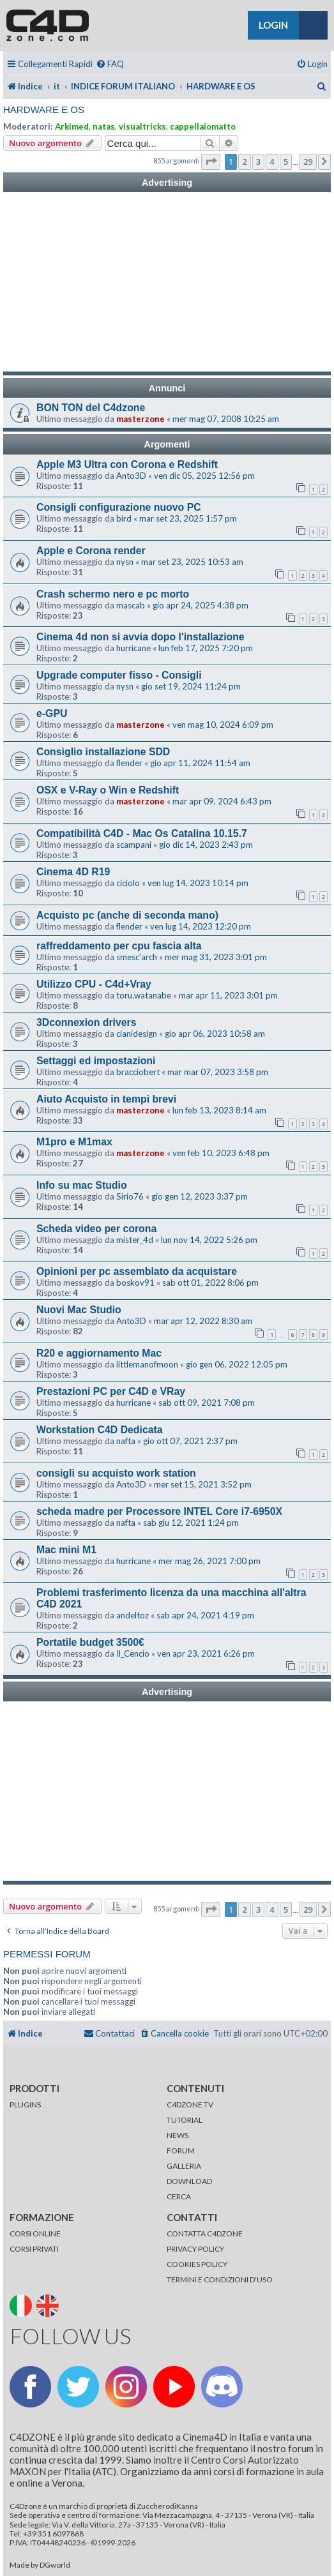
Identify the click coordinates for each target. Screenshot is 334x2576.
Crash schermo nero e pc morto (112, 594)
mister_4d (134, 1240)
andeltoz (132, 1615)
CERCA (179, 2196)
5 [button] (286, 161)
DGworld (55, 2565)
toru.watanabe (143, 995)
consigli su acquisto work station (116, 1473)
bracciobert (138, 1072)
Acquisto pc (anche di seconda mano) (127, 915)
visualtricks (142, 126)
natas (104, 126)
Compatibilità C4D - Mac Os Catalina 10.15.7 (141, 833)
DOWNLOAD (189, 2181)
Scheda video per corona (96, 1228)
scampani (133, 845)
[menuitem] (110, 64)
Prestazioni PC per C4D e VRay (110, 1391)
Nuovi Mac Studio (78, 1309)
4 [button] (271, 161)
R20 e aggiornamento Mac (99, 1353)
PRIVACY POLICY (195, 2249)
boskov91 (135, 1282)
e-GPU (51, 713)
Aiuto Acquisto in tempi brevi (106, 1099)
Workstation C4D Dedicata (99, 1429)
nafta (125, 1441)
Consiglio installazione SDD (103, 751)
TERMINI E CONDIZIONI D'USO (220, 2279)
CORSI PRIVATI (34, 2249)
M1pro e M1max (74, 1141)
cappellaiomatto (203, 126)
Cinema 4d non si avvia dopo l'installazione (140, 636)
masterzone (140, 419)
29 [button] (308, 161)
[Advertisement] (167, 282)
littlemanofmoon (147, 1364)
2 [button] (244, 161)
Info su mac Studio (81, 1185)
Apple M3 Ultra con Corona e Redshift (127, 464)
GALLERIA (184, 2166)
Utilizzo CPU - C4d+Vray (93, 984)
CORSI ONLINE (35, 2233)
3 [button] (258, 161)
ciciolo (128, 883)
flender (129, 763)
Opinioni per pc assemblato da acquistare (136, 1271)
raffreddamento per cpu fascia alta (119, 945)
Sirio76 (130, 1196)
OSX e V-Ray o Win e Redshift (107, 790)
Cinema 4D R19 (73, 871)
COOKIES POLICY (197, 2264)
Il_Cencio (132, 1653)
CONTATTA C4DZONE (205, 2233)
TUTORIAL (184, 2120)
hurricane (133, 648)
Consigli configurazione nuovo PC (118, 507)
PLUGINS (25, 2104)
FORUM (181, 2150)
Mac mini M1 (66, 1549)
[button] (210, 161)
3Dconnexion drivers (86, 1022)
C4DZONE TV (190, 2104)
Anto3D (131, 476)
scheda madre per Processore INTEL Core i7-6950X (159, 1511)
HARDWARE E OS (43, 109)
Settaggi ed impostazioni (95, 1060)
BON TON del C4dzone (90, 407)
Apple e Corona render (91, 550)
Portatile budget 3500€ (90, 1642)
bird (124, 518)
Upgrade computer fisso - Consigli (119, 675)
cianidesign (136, 1033)
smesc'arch (136, 957)
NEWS (177, 2135)
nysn (124, 562)
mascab (130, 605)
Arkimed (72, 126)
